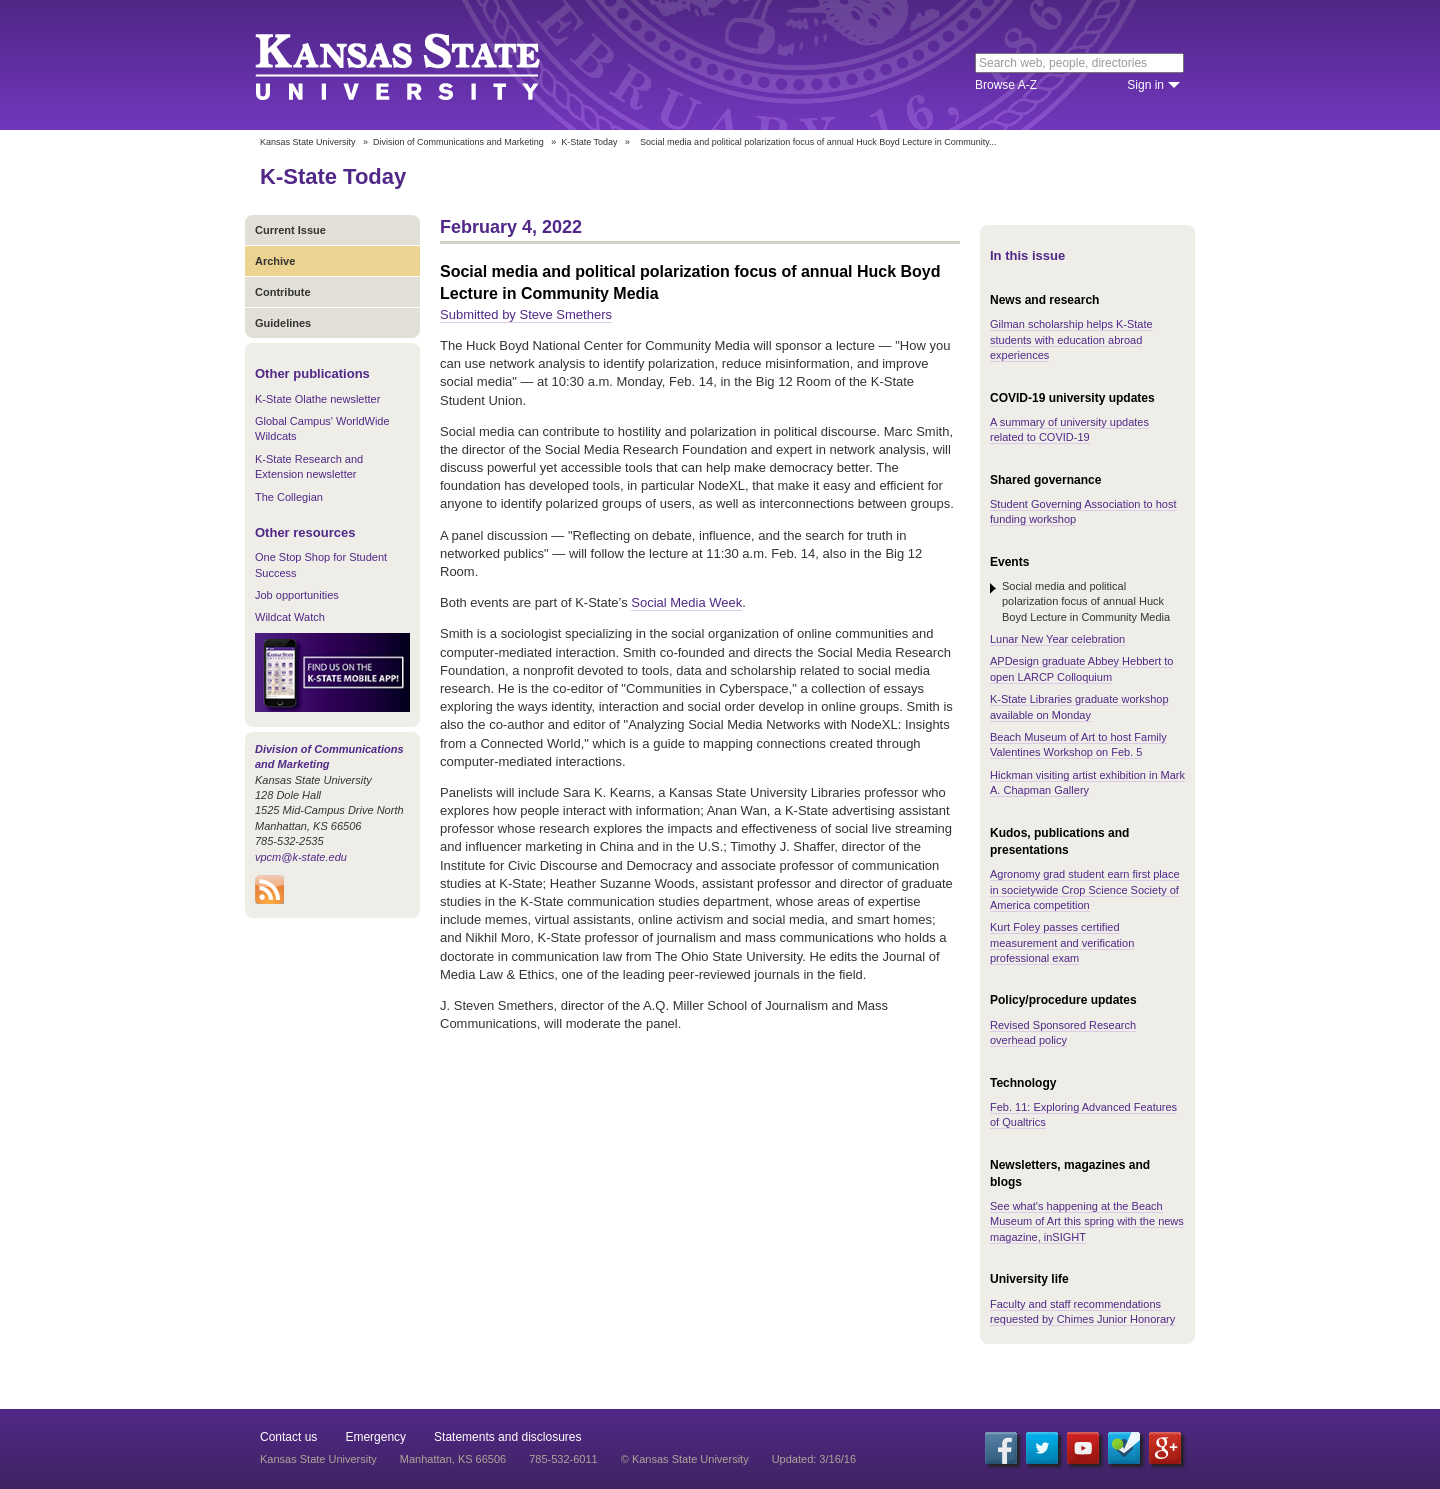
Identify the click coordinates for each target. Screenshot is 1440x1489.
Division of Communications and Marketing (458, 142)
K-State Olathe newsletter (317, 399)
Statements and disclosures (507, 1437)
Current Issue (290, 230)
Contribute (283, 292)
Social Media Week (686, 602)
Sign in (1145, 85)
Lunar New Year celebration (1057, 639)
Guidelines (283, 323)
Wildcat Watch (290, 617)
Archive (275, 261)
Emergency (375, 1437)
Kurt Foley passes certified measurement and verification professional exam (1062, 942)
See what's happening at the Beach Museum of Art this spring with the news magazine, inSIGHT (1087, 1221)
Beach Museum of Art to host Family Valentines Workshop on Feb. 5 (1078, 744)
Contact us (288, 1437)
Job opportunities (297, 595)
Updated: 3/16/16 (814, 1459)
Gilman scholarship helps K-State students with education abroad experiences (1071, 339)
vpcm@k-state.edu (301, 857)
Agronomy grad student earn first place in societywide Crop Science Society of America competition (1085, 889)
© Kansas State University (685, 1459)
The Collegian (289, 497)
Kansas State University (422, 65)
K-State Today (589, 142)
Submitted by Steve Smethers (526, 314)
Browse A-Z (1006, 85)
